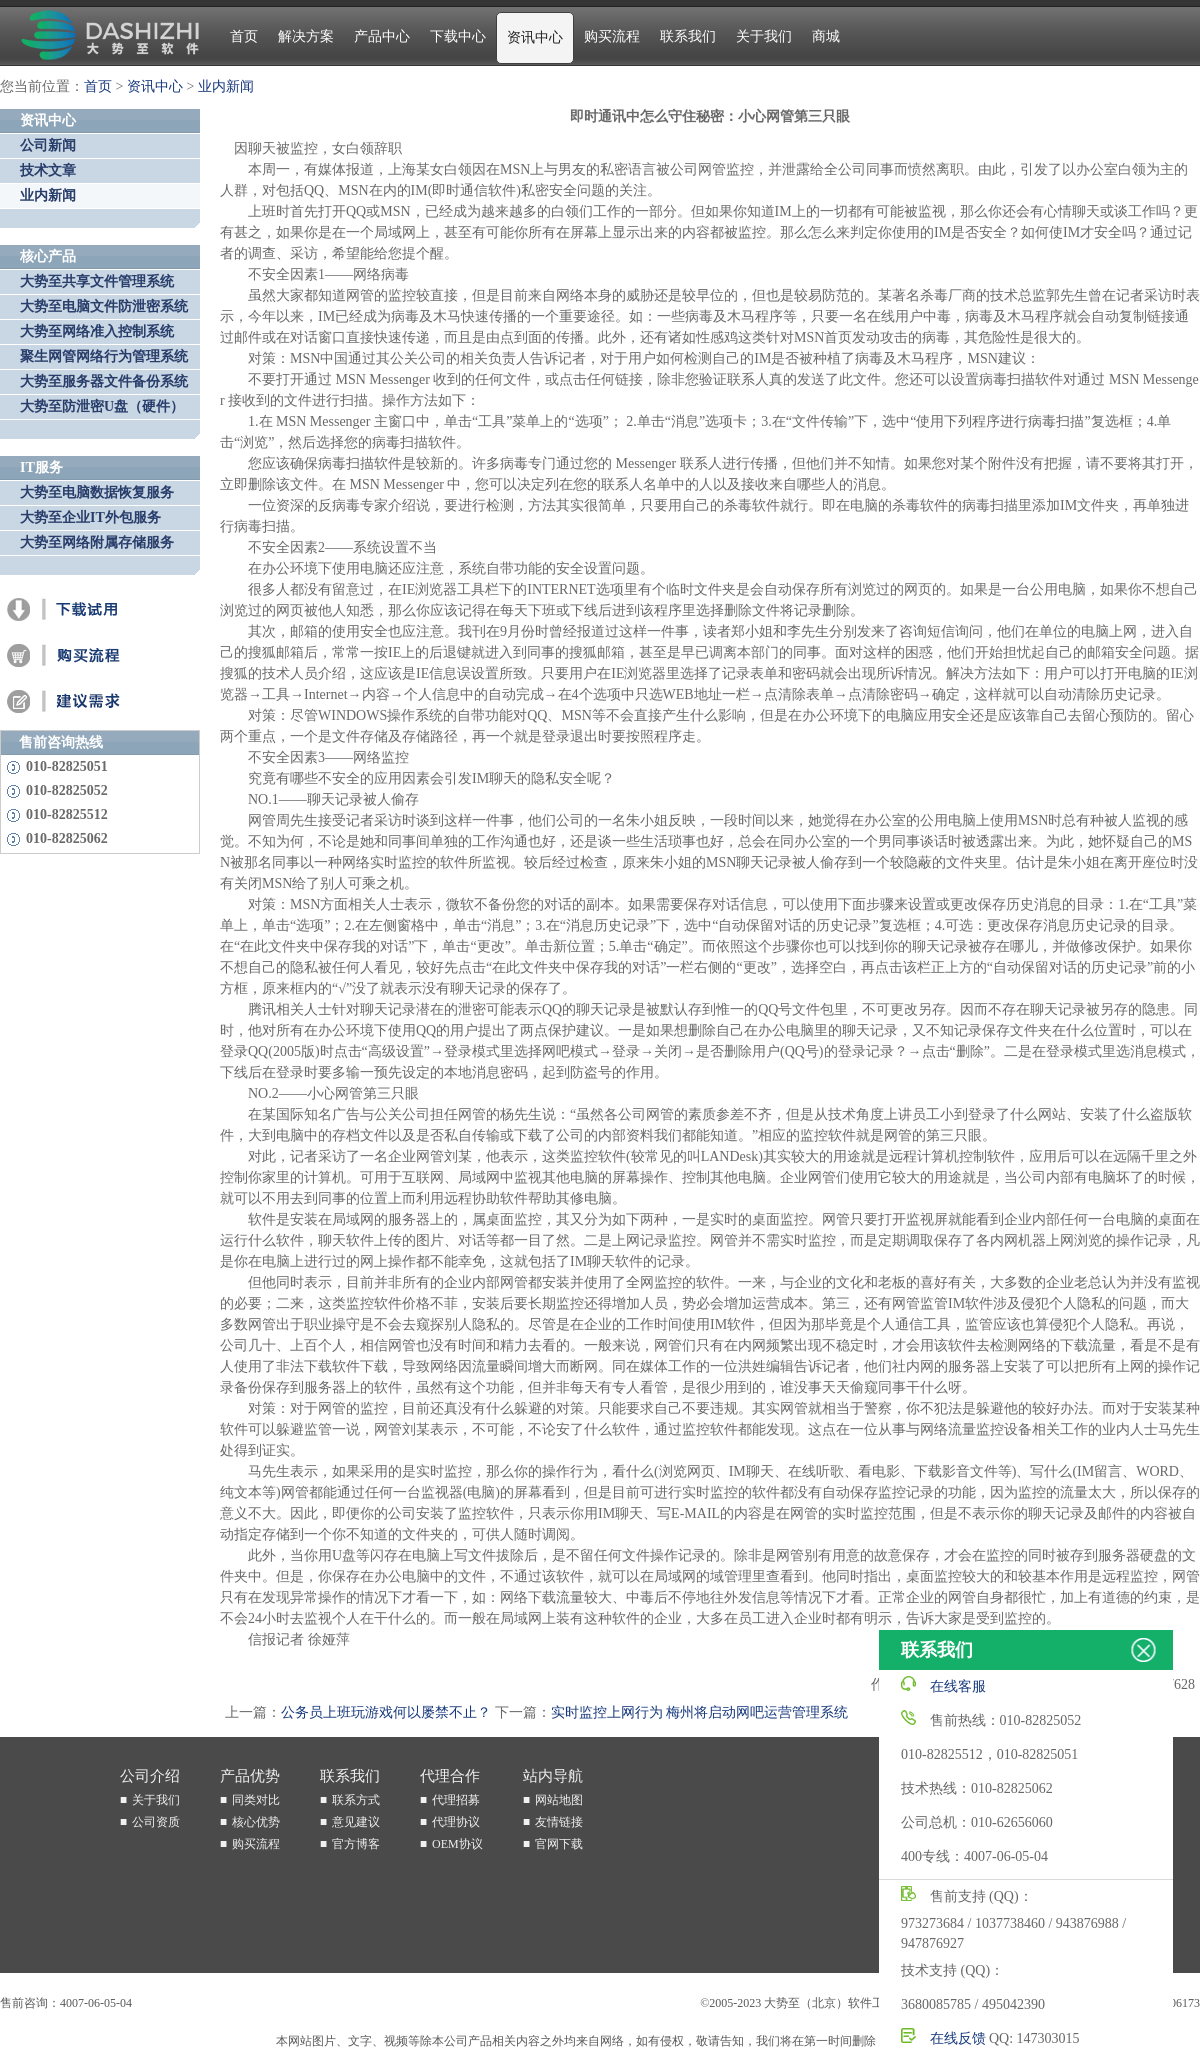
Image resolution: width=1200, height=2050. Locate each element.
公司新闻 (48, 145)
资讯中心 (535, 37)
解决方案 (306, 36)
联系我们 (688, 36)
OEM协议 (457, 1844)
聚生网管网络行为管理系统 (104, 356)
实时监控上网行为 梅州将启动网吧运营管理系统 (700, 1712)
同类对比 (256, 1800)
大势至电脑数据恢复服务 (97, 492)
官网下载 (559, 1844)
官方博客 (356, 1844)
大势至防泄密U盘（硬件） (102, 406)
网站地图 (559, 1800)
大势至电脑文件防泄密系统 (104, 306)
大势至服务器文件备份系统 (104, 381)
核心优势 (256, 1822)
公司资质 (156, 1822)
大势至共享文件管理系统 (97, 281)
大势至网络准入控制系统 (97, 331)
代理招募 (456, 1800)
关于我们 (764, 36)
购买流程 (612, 36)
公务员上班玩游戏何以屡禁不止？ (386, 1712)
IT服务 (41, 467)
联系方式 (356, 1800)
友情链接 (559, 1822)
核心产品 (48, 256)
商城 (826, 36)
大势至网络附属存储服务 (97, 542)
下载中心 (458, 36)
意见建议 (356, 1822)
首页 (244, 36)
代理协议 (456, 1822)
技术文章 (48, 170)
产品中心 (382, 36)
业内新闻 (226, 86)
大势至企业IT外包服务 (90, 517)
